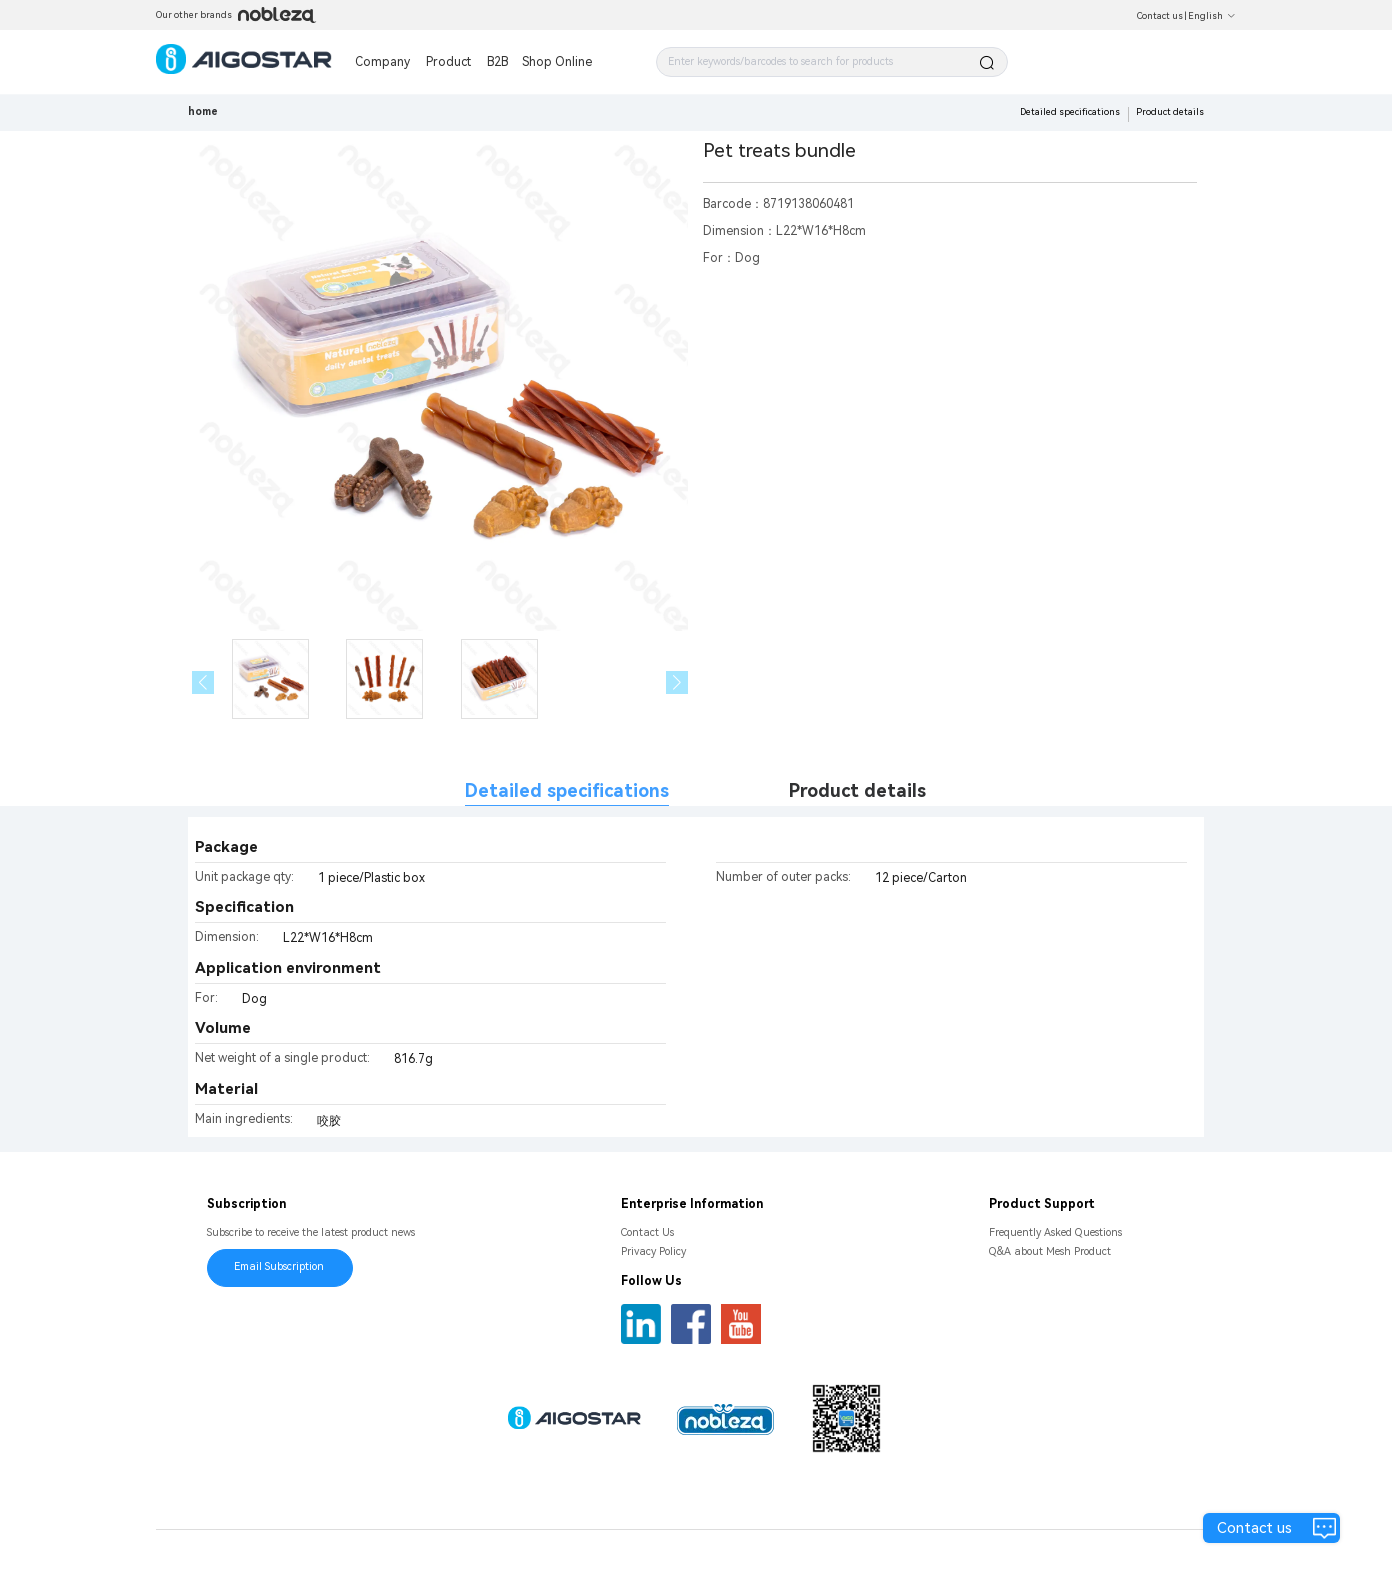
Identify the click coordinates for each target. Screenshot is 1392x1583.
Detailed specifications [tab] (567, 790)
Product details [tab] (857, 790)
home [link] (203, 111)
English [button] (1212, 16)
